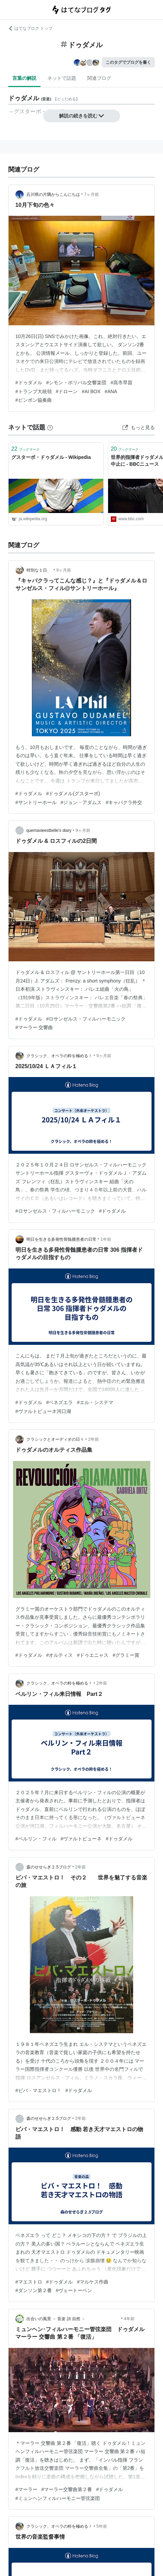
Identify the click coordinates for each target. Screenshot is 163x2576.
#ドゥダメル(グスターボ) (73, 793)
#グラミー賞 (126, 1655)
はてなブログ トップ (30, 28)
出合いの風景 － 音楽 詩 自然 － (73, 2318)
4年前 (129, 2318)
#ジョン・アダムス (81, 802)
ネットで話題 (61, 78)
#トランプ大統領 (33, 391)
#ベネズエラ (59, 1402)
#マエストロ (28, 2282)
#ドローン (67, 391)
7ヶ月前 (91, 194)
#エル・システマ (95, 1402)
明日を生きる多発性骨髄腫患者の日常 (61, 1239)
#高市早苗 (121, 382)
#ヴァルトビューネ (81, 1838)
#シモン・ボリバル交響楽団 (76, 382)
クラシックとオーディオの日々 (55, 1439)
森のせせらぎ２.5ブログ (48, 1867)
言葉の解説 (24, 78)
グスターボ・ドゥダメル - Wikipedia (51, 457)
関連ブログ (99, 78)
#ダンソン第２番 (33, 2290)
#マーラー (26, 2489)
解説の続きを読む (81, 115)
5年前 (101, 2526)
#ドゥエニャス (92, 1655)
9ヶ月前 (63, 570)
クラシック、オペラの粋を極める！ (59, 1055)
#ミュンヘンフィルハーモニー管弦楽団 (57, 2498)
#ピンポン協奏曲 (33, 400)
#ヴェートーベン (74, 2290)
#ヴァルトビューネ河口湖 (43, 1411)
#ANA (111, 391)
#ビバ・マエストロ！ (38, 2090)
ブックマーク (25, 449)
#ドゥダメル (28, 382)
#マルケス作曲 (92, 2282)
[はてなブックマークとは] (50, 427)
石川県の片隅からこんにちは (53, 194)
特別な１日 (39, 570)
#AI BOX (91, 391)
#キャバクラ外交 (124, 802)
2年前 (93, 1439)
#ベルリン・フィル (36, 1838)
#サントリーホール (36, 802)
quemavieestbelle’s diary (48, 830)
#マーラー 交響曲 (34, 1027)
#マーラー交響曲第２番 (67, 2489)
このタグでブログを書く (128, 62)
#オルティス (59, 1655)
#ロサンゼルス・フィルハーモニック (86, 1019)
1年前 (106, 1239)
